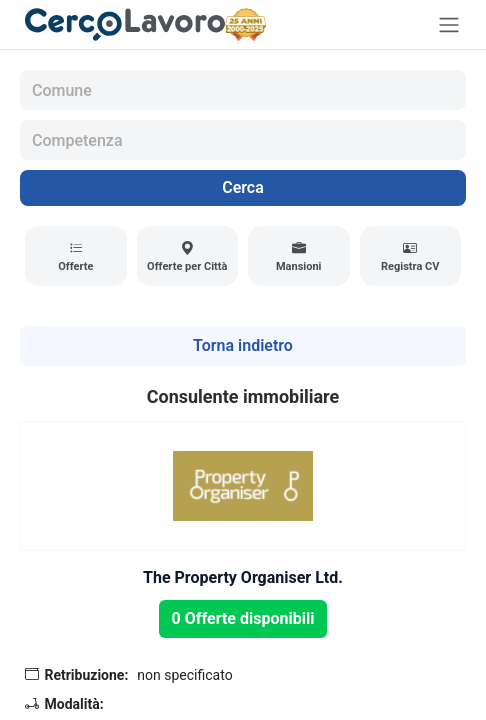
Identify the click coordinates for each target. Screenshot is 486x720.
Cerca (243, 187)
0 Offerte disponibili (243, 618)
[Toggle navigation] (449, 24)
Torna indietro (243, 345)
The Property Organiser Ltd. (243, 577)
